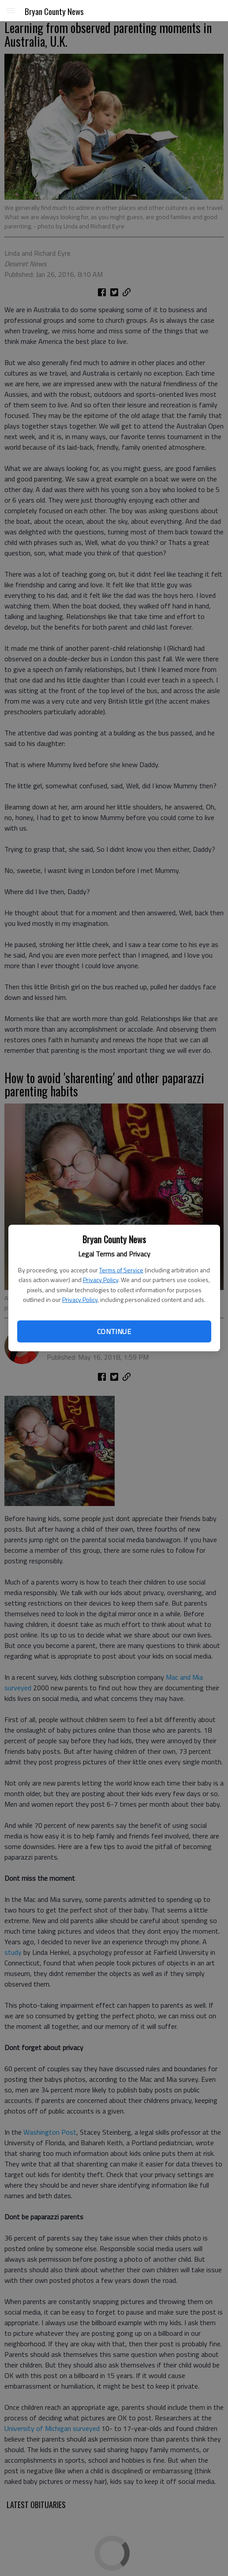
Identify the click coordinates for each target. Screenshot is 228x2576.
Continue (114, 1331)
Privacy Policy (100, 1279)
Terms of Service (121, 1270)
